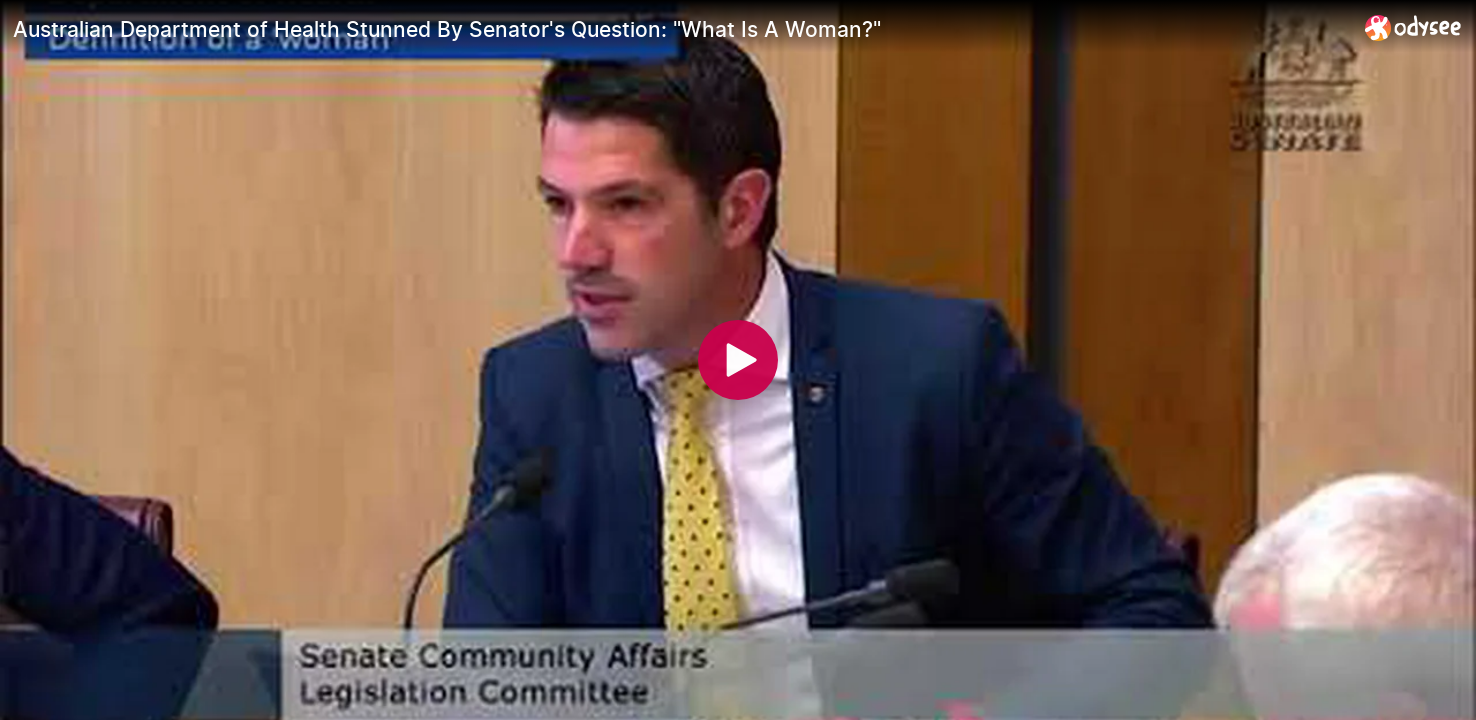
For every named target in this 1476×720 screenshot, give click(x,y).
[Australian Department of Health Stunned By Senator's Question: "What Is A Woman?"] (681, 29)
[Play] (738, 360)
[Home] (1413, 27)
